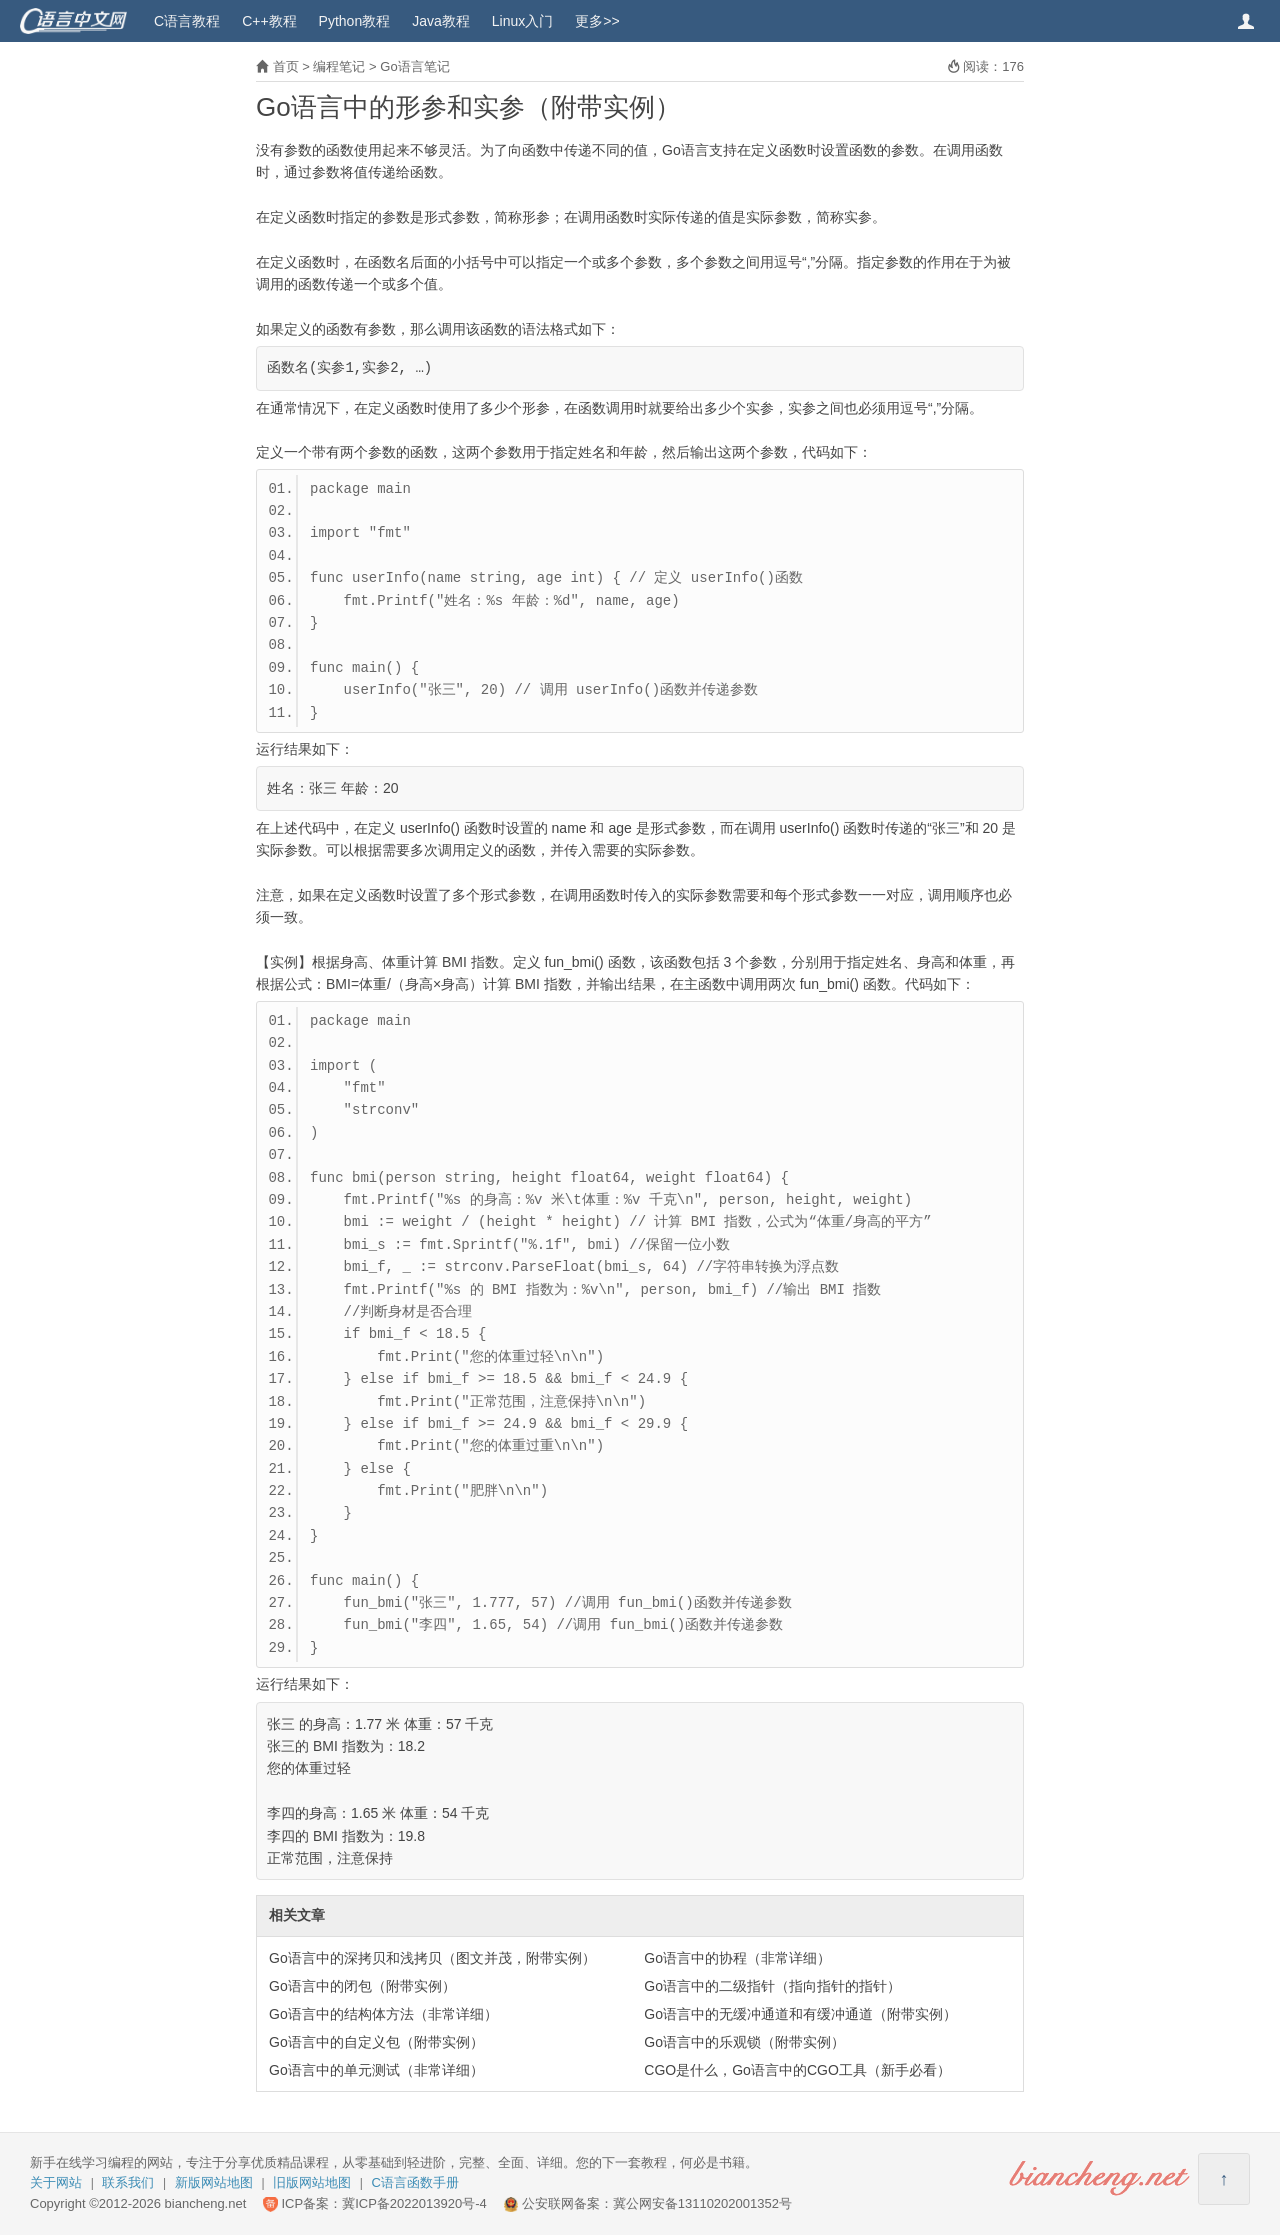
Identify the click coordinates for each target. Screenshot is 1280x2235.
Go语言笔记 (414, 66)
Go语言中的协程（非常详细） (737, 1958)
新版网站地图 (214, 2182)
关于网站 (56, 2182)
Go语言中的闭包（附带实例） (362, 1986)
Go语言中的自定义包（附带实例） (376, 2042)
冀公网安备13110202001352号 (702, 2203)
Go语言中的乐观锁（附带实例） (744, 2042)
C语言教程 (187, 21)
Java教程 (441, 21)
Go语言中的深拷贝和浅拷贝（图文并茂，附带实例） (432, 1958)
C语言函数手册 (415, 2182)
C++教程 (269, 21)
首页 (286, 66)
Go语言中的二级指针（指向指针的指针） (772, 1986)
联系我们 (128, 2182)
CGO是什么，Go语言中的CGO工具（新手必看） (797, 2070)
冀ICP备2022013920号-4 (414, 2203)
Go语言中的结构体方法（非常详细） (383, 2014)
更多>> (597, 21)
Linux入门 (522, 21)
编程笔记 (339, 66)
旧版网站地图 (312, 2182)
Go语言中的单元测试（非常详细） (376, 2070)
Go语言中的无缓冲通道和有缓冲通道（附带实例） (800, 2014)
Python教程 (355, 21)
